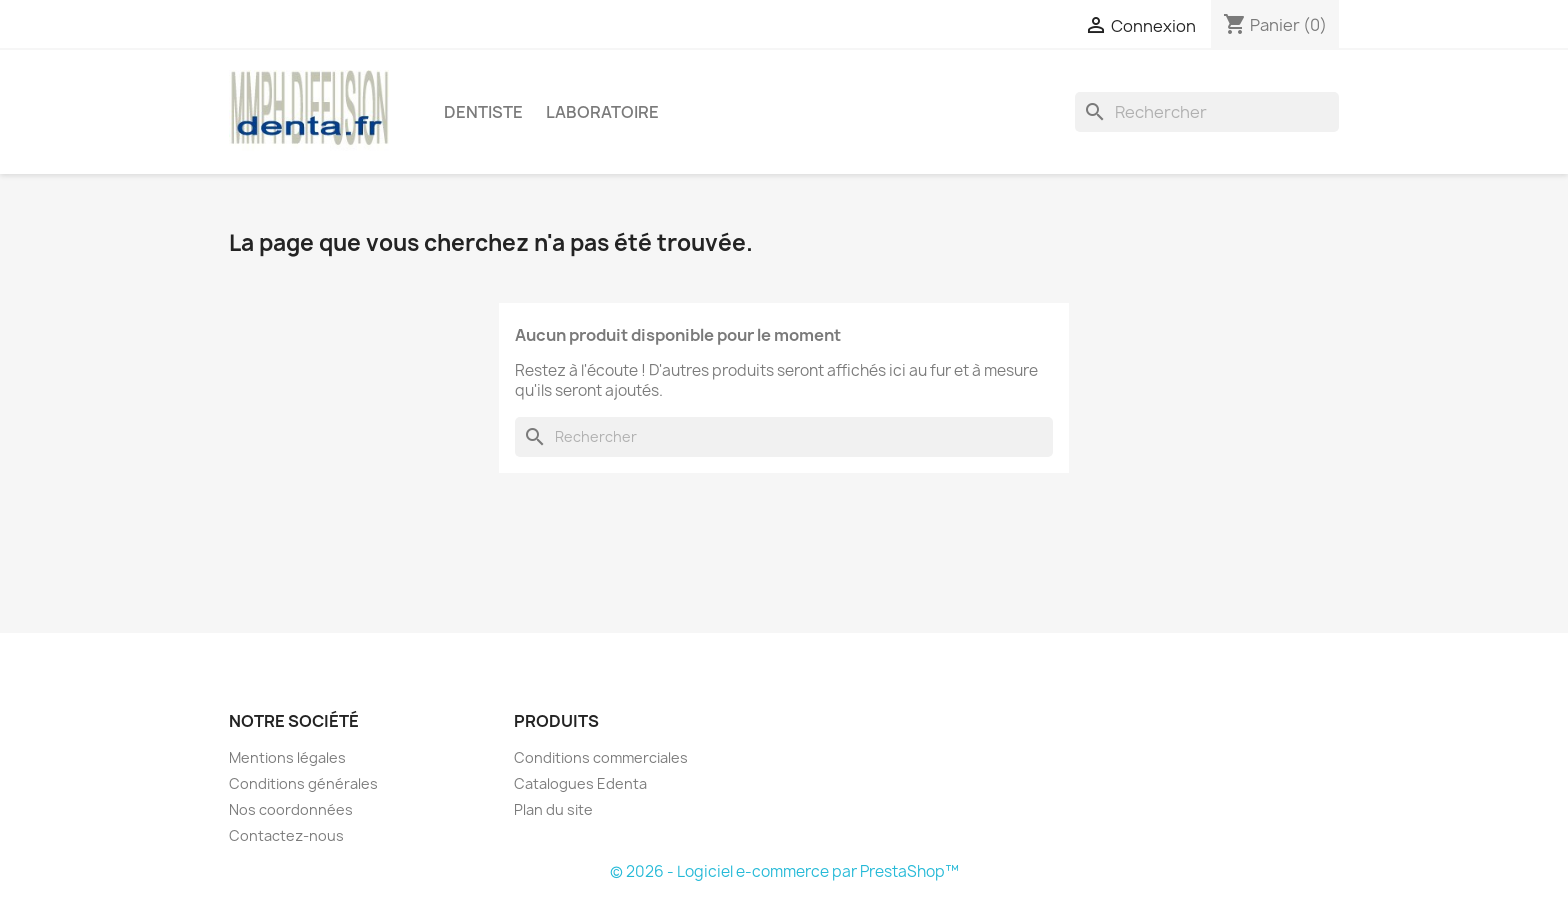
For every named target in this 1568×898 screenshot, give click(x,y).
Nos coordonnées (291, 809)
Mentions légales (287, 757)
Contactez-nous (286, 835)
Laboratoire (602, 112)
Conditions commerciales (601, 757)
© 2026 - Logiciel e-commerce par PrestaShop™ (784, 871)
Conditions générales (303, 783)
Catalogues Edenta (580, 783)
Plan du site (553, 809)
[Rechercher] (1207, 112)
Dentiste (483, 112)
